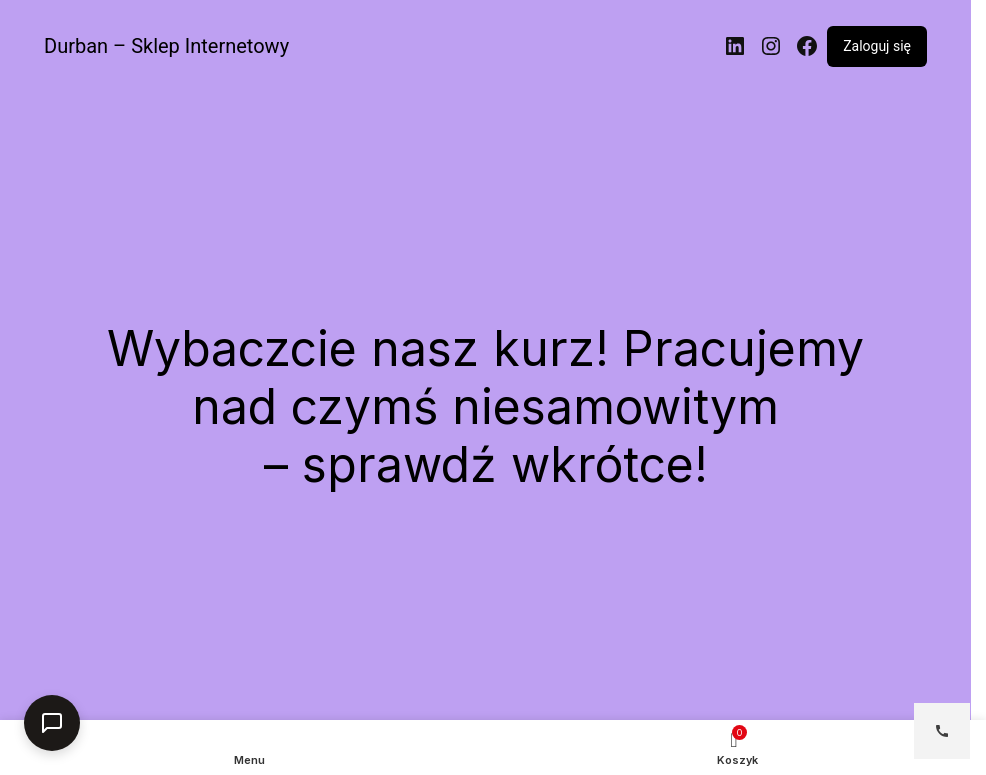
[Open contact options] (942, 731)
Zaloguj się (877, 46)
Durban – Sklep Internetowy (166, 46)
